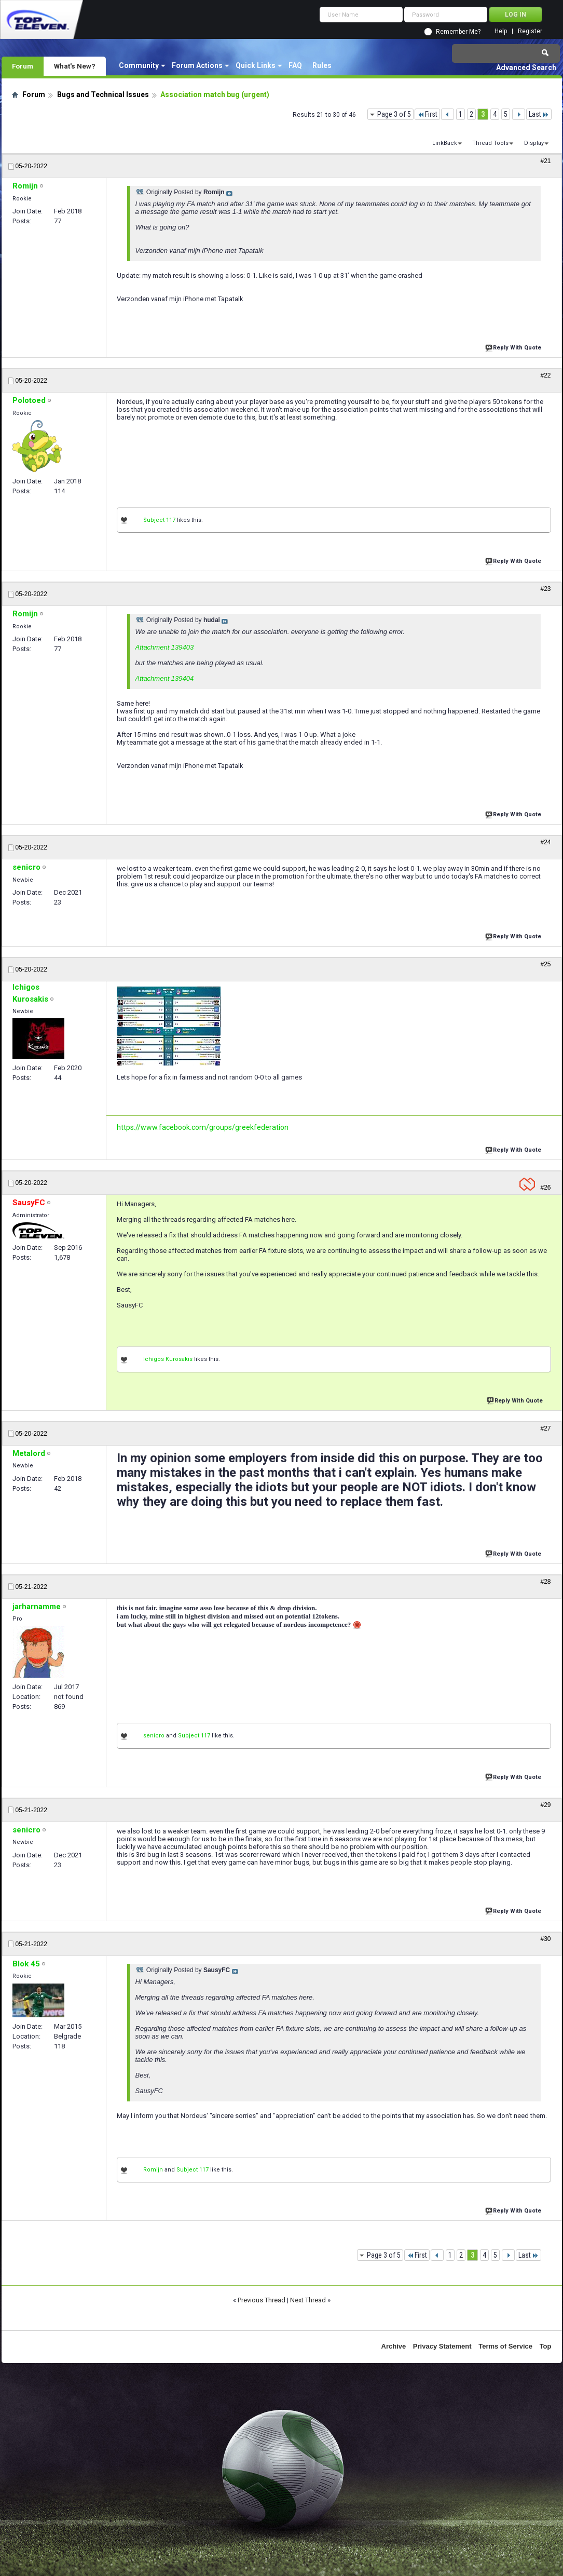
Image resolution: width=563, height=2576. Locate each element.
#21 (545, 161)
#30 (545, 1939)
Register (530, 31)
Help (501, 31)
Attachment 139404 (164, 678)
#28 (545, 1581)
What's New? (74, 66)
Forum (22, 66)
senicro (153, 1735)
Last (539, 114)
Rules (322, 65)
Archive (393, 2346)
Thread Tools (490, 143)
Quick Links (256, 65)
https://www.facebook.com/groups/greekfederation (203, 1127)
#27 (545, 1428)
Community (139, 65)
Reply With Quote (514, 346)
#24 (545, 842)
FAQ (295, 65)
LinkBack (444, 143)
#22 (545, 375)
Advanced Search (526, 67)
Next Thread (308, 2300)
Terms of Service (505, 2346)
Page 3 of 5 (394, 114)
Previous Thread (261, 2300)
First (427, 114)
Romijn (153, 2169)
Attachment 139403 (164, 647)
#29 (545, 1805)
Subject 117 (159, 520)
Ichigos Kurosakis (168, 1359)
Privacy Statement (442, 2346)
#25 (545, 964)
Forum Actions (197, 65)
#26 (545, 1187)
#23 (545, 588)
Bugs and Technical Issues (103, 94)
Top (546, 2346)
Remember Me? (458, 31)
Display (534, 143)
